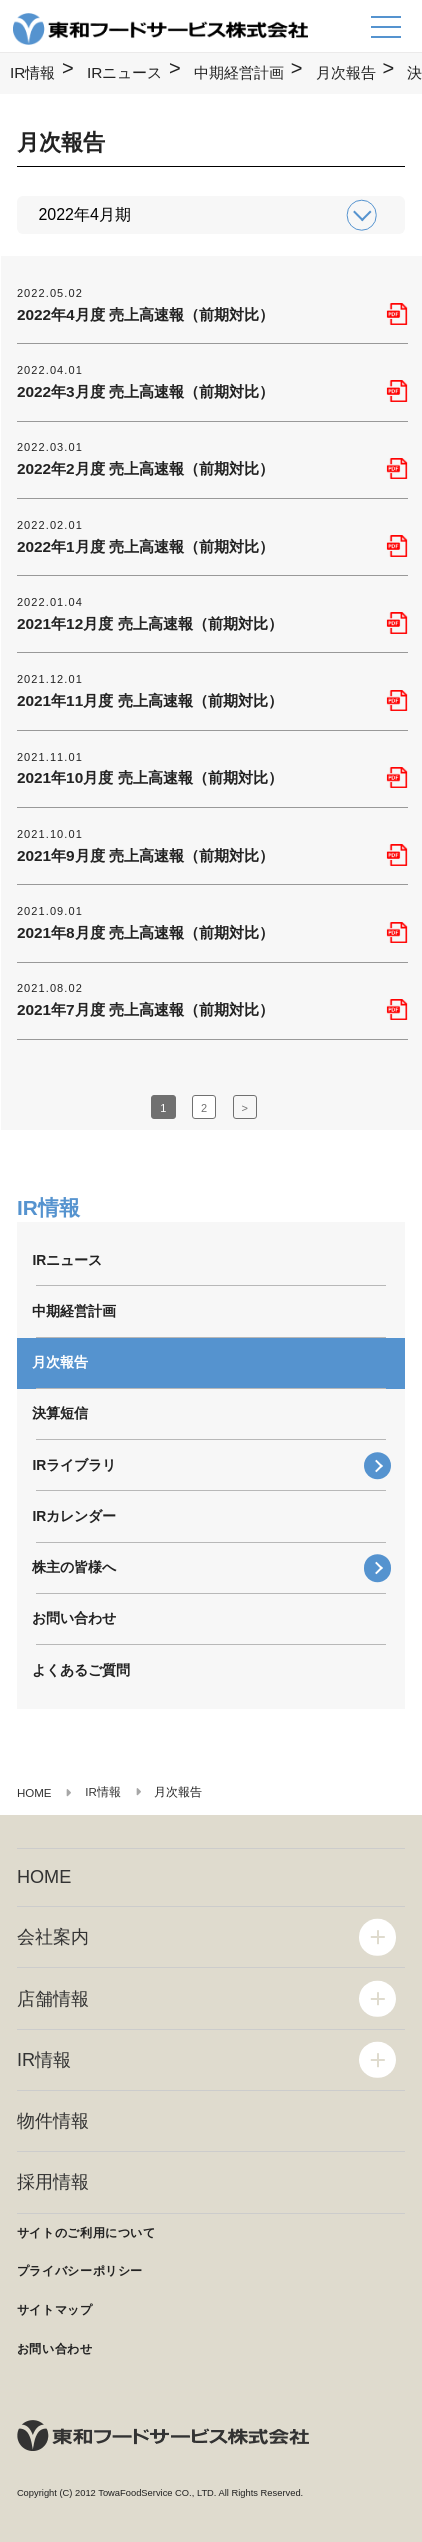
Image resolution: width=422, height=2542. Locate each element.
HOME (44, 1877)
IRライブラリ (74, 1465)
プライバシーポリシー (80, 2271)
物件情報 (53, 2121)
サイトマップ (55, 2310)
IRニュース (124, 72)
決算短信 (60, 1413)
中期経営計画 (239, 72)
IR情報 (32, 72)
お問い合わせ (74, 1618)
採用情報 (53, 2182)
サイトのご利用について (86, 2233)
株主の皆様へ (74, 1567)
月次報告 (346, 72)
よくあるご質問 (81, 1670)
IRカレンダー (74, 1516)
